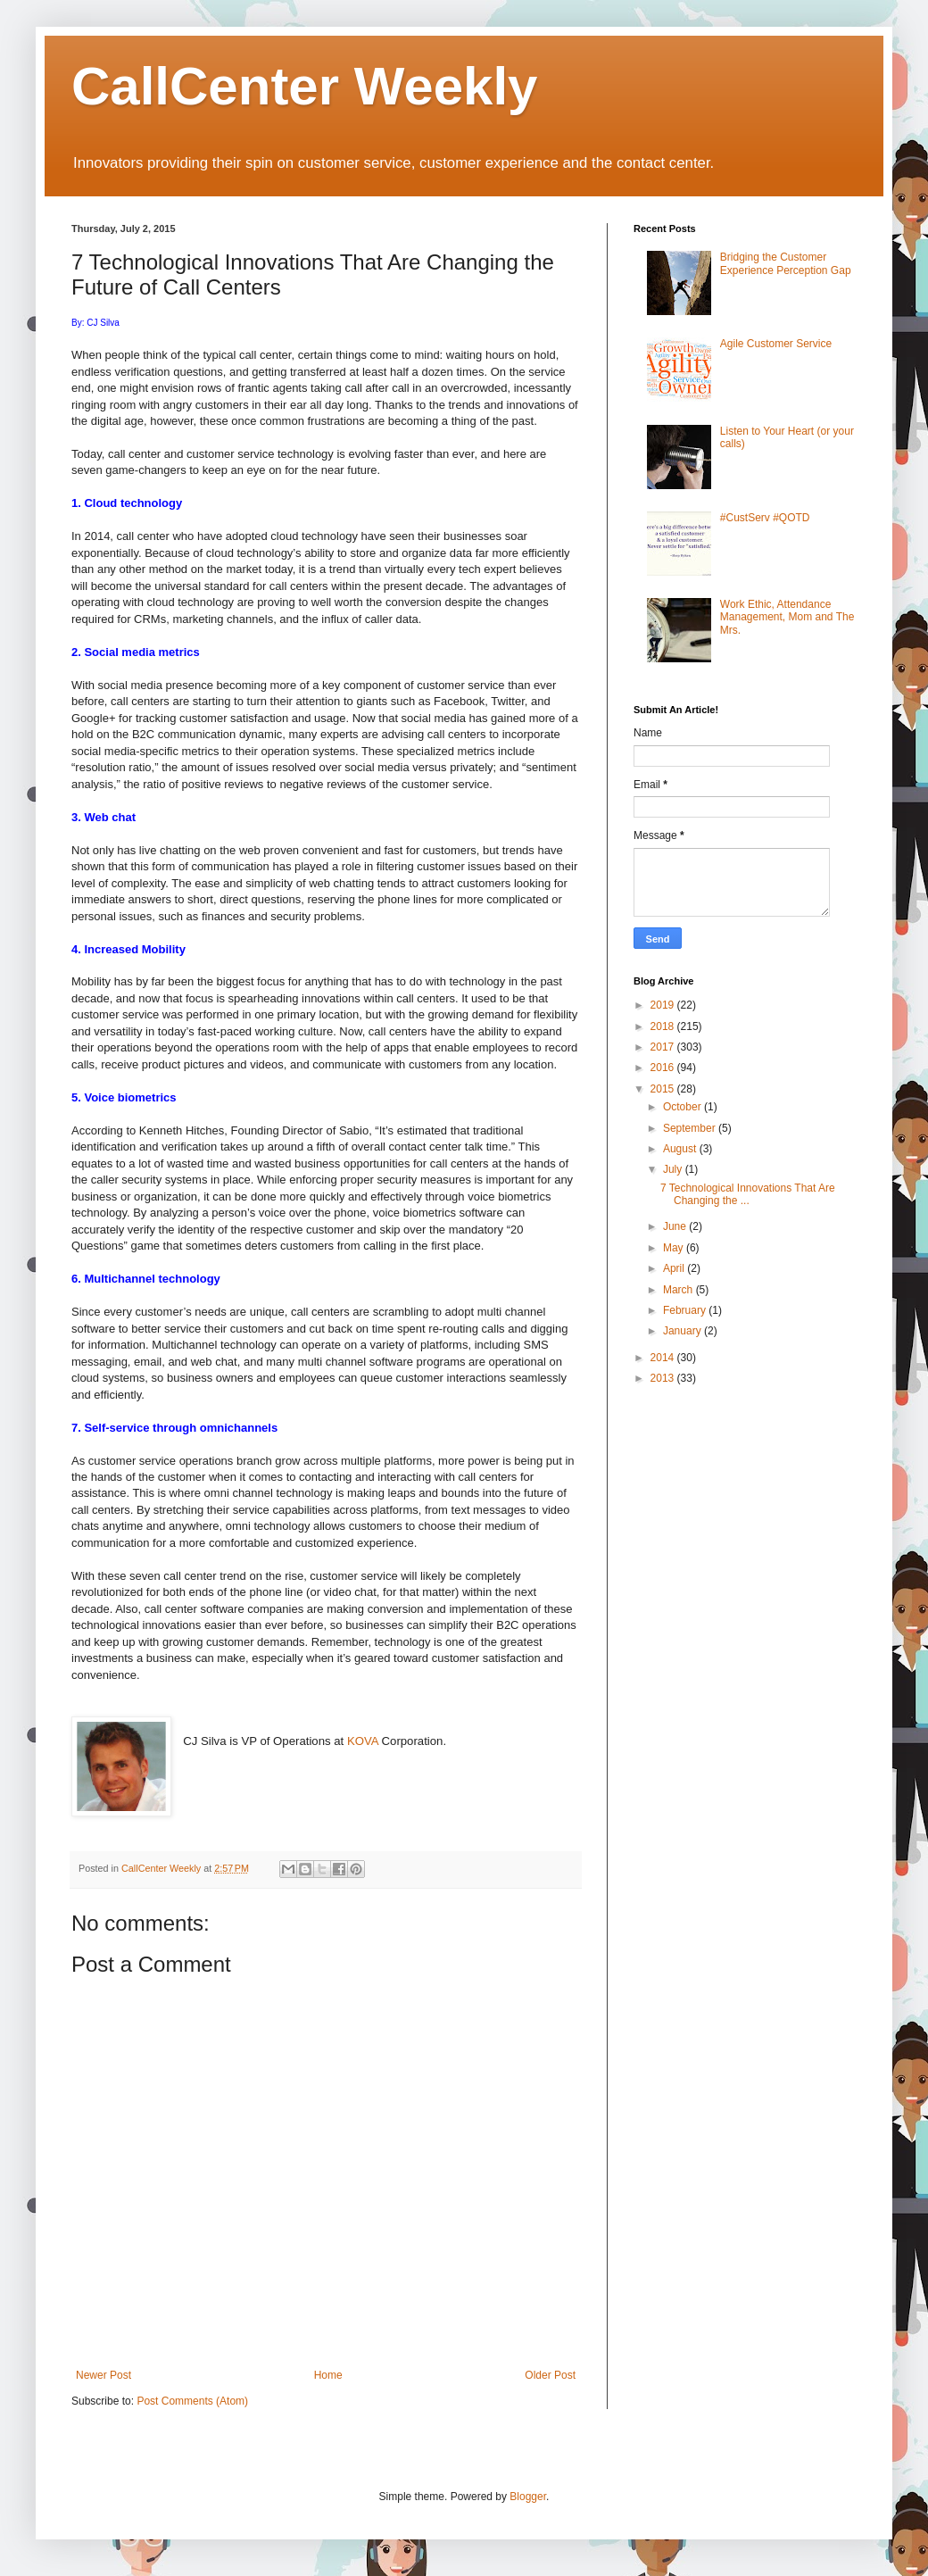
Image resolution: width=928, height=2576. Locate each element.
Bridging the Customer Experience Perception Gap (785, 263)
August (681, 1149)
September (690, 1128)
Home (328, 2375)
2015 (663, 1089)
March (679, 1290)
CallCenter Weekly (304, 86)
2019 (663, 1005)
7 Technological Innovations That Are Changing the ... (747, 1194)
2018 (663, 1026)
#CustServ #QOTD (765, 517)
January (683, 1331)
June (676, 1226)
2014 (663, 1357)
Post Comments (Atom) (192, 2401)
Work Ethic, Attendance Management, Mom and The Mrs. (787, 617)
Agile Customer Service (776, 343)
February (685, 1310)
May (674, 1248)
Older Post (550, 2375)
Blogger (528, 2496)
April (675, 1268)
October (683, 1107)
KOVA (362, 1741)
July (674, 1169)
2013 (663, 1378)
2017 (663, 1047)
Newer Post (103, 2375)
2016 (663, 1067)
